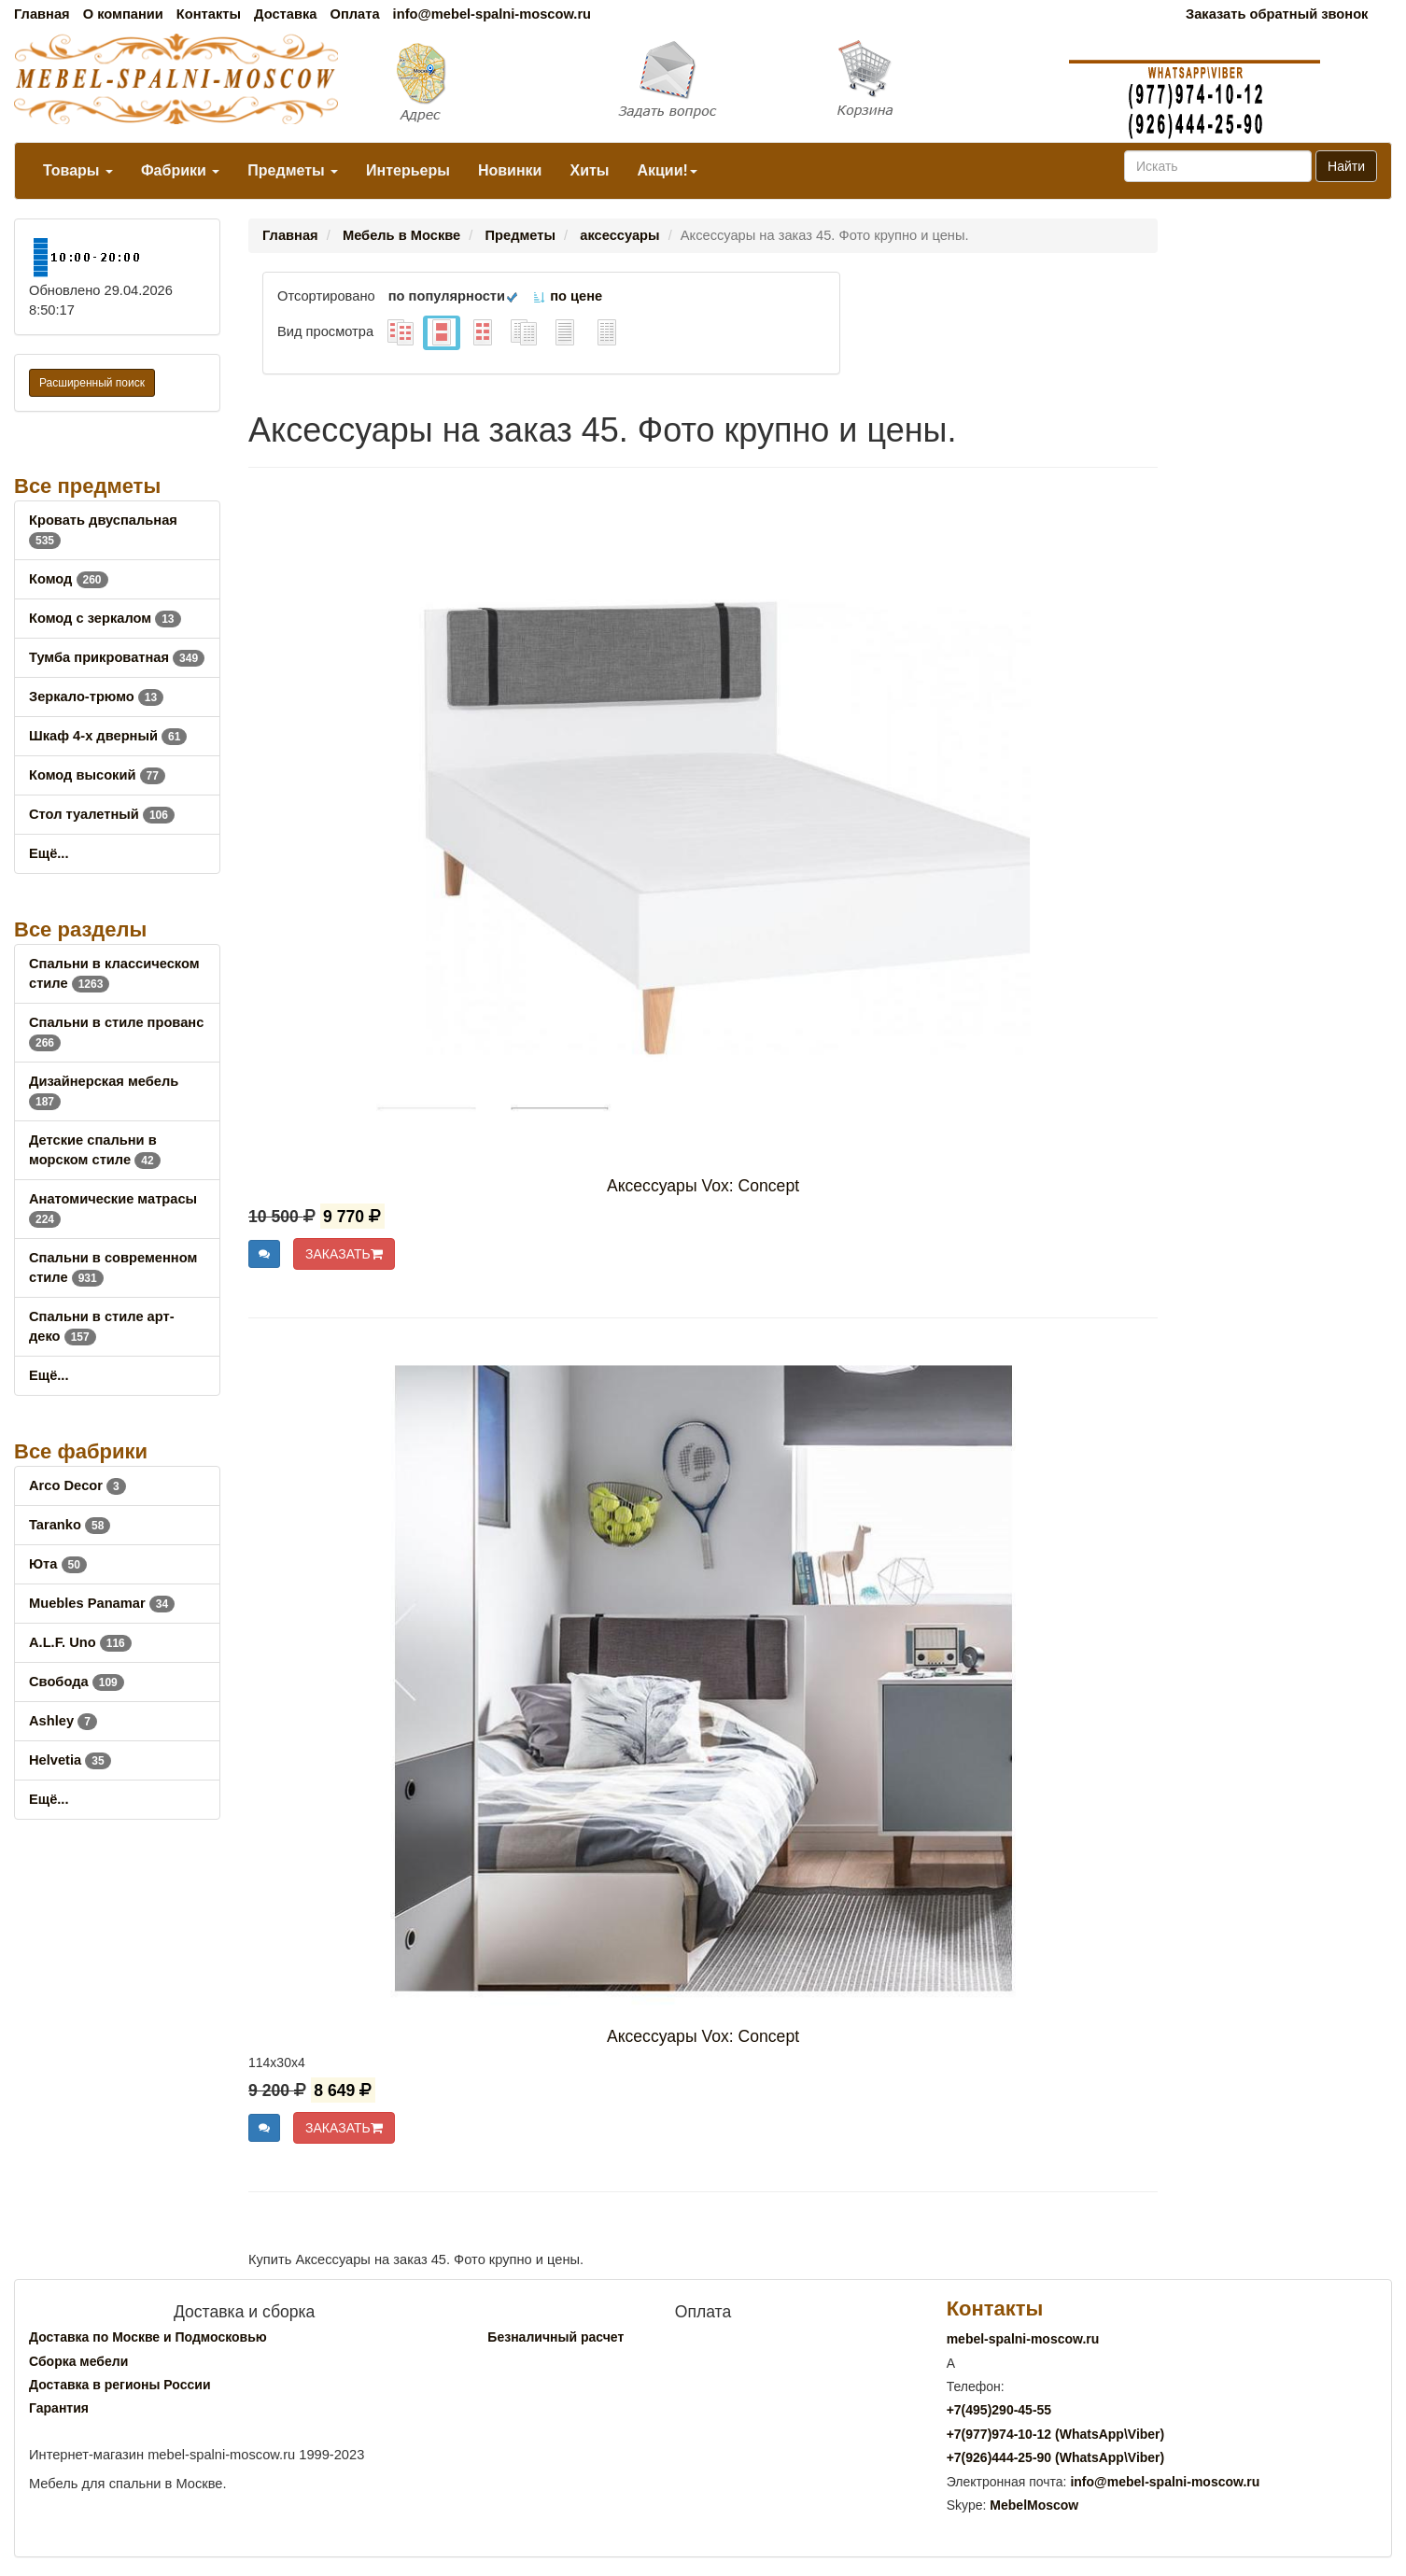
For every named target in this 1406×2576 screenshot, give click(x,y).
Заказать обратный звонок (1277, 14)
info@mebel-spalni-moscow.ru (492, 14)
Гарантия (59, 2407)
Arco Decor (77, 1485)
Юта (58, 1563)
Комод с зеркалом (105, 618)
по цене (567, 296)
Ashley (63, 1720)
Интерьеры (408, 170)
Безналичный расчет (555, 2337)
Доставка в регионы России (120, 2384)
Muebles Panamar (102, 1603)
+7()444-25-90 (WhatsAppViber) (1056, 2457)
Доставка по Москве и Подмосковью (148, 2337)
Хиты (589, 170)
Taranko (69, 1524)
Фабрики (180, 170)
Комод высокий (97, 774)
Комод (68, 578)
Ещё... (49, 853)
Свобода (76, 1681)
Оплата (354, 14)
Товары (78, 170)
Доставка (285, 14)
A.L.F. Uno (80, 1642)
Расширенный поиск (92, 382)
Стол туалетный (102, 814)
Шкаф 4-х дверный (108, 735)
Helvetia (70, 1760)
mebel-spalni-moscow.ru (1023, 2338)
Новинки (510, 170)
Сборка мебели (78, 2361)
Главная (42, 14)
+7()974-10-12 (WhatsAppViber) (1056, 2434)
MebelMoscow (1034, 2505)
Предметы (292, 170)
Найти (1346, 166)
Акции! (666, 170)
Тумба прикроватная (116, 657)
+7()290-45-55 (999, 2409)
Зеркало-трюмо (96, 696)
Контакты (208, 14)
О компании (123, 14)
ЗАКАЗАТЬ (344, 1253)
